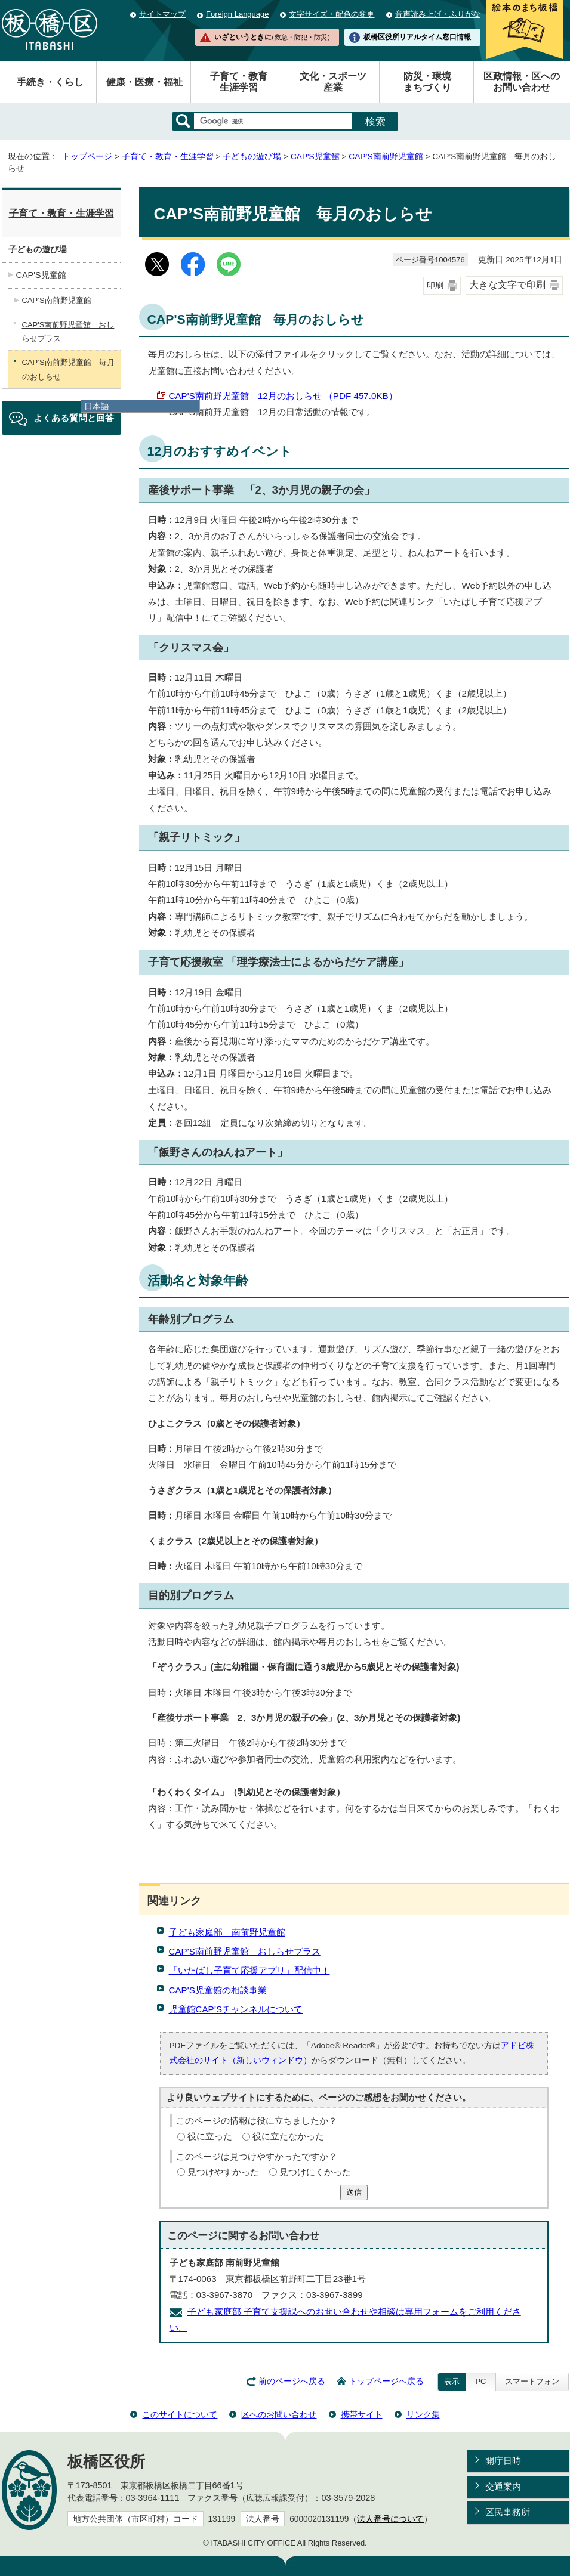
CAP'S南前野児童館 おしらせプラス (245, 1951)
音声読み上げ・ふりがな (437, 14)
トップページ (87, 156)
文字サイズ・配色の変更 (331, 14)
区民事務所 (507, 2512)
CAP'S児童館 (315, 156)
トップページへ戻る (386, 2381)
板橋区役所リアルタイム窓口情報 (417, 37)
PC (480, 2381)
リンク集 (423, 2414)
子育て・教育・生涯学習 (168, 156)
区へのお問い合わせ (278, 2414)
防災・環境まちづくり (427, 81)
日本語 (96, 406)
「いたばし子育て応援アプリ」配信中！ (249, 1970)
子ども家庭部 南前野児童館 (227, 1932)
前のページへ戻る (291, 2381)
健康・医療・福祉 (144, 82)
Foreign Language (237, 14)
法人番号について (390, 2519)
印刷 (435, 285)
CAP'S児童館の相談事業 (218, 1990)
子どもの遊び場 (252, 156)
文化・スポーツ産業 (333, 81)
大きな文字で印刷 (507, 285)
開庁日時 (503, 2461)
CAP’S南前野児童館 (386, 156)
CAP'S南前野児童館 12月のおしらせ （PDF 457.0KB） (283, 396)
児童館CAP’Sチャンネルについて (236, 2009)
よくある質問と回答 (73, 418)
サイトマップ (162, 14)
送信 (354, 2192)
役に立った (209, 2136)
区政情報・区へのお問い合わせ (521, 81)
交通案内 (503, 2486)
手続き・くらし (50, 82)
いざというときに (274, 37)
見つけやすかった (223, 2172)
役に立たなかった (288, 2136)
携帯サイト (362, 2414)
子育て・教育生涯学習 (238, 81)
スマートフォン (532, 2381)
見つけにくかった (315, 2172)
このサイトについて (179, 2414)
